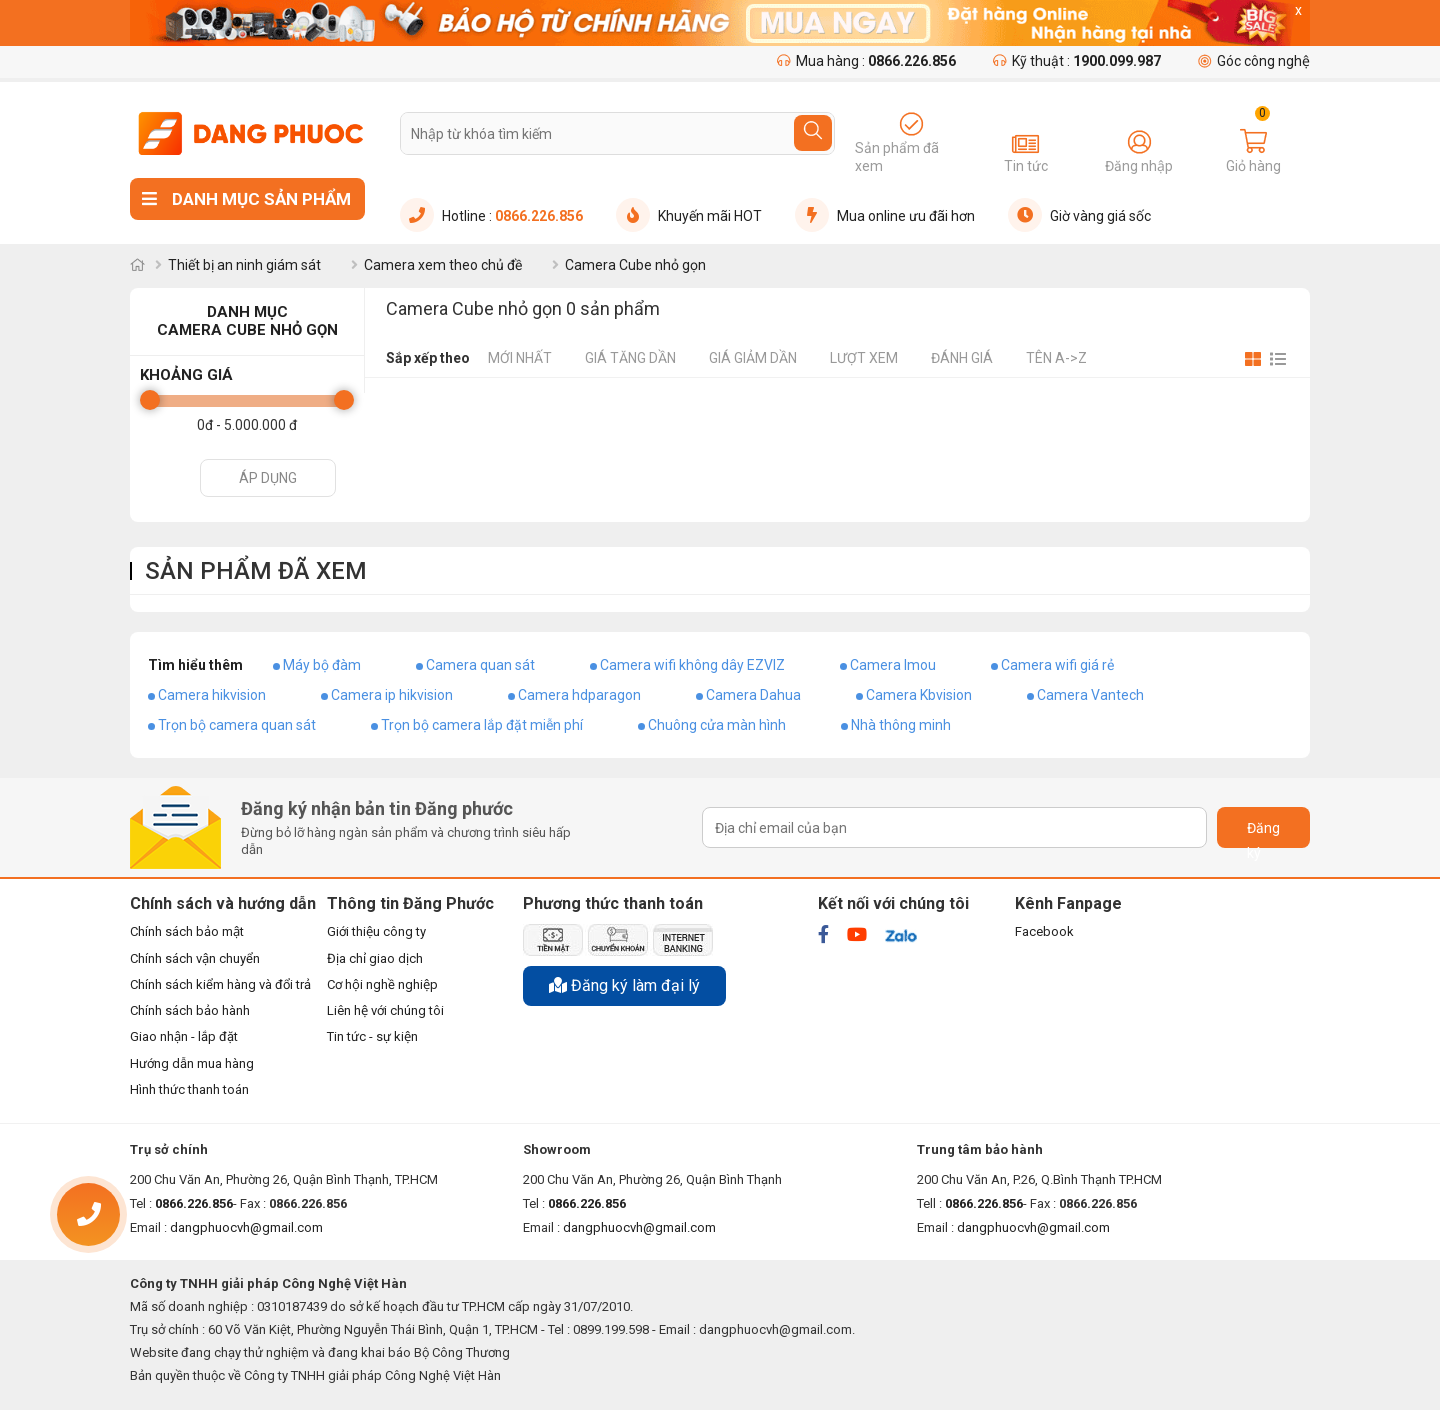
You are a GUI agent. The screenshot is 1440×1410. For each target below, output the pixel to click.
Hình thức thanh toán (189, 1089)
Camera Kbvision (919, 695)
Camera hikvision (212, 695)
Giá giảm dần (753, 358)
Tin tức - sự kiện (372, 1036)
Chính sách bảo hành (190, 1010)
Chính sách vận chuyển (195, 958)
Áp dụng (268, 478)
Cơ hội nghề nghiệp (382, 984)
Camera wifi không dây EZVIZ (692, 665)
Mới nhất (520, 358)
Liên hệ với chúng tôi (385, 1010)
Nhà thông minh (901, 725)
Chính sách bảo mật (187, 931)
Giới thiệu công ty (376, 931)
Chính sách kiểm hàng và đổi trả (220, 984)
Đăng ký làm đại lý (624, 985)
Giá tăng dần (630, 358)
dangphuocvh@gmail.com (246, 1227)
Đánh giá (962, 358)
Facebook (1044, 931)
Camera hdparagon (579, 695)
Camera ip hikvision (392, 695)
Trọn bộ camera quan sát (237, 725)
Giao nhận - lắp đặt (184, 1036)
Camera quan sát (480, 665)
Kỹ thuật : (1077, 61)
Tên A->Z (1056, 358)
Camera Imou (893, 665)
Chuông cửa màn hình (717, 725)
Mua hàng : (866, 61)
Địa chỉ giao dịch (375, 958)
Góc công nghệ (1254, 61)
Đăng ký (1263, 834)
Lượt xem (864, 358)
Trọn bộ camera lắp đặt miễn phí (482, 725)
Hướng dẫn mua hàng (192, 1063)
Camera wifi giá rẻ (1057, 665)
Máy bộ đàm (322, 665)
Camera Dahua (753, 695)
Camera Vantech (1090, 695)
